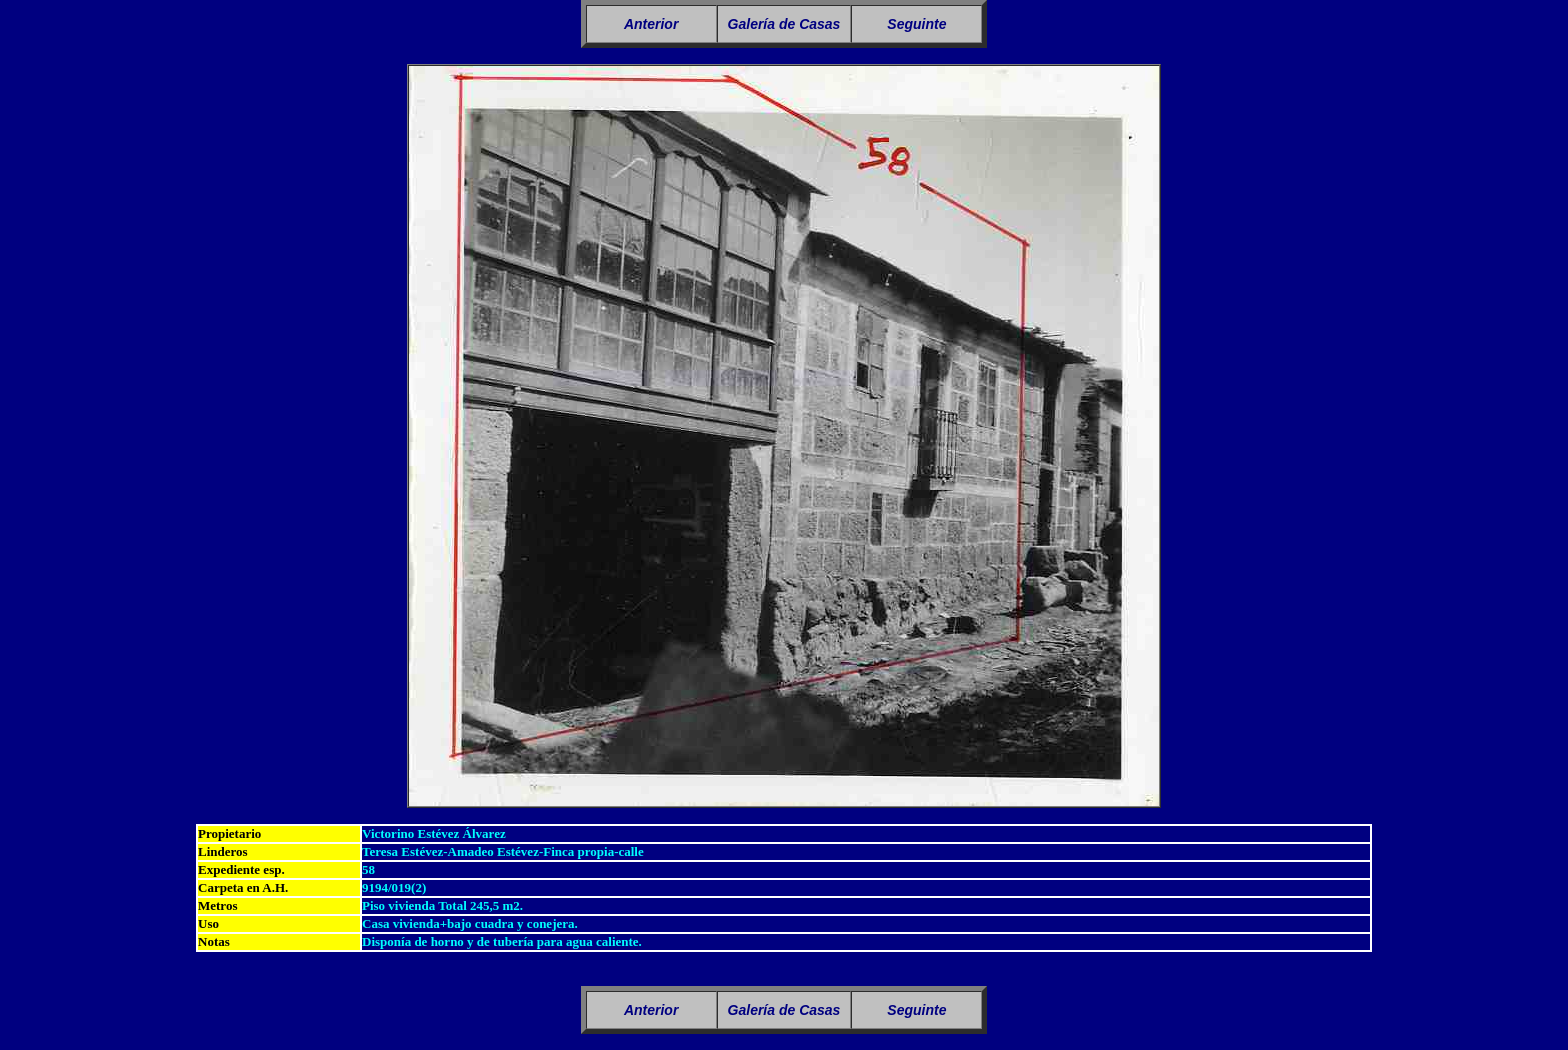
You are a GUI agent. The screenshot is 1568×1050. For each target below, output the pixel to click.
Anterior (651, 24)
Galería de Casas (784, 24)
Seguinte (916, 24)
